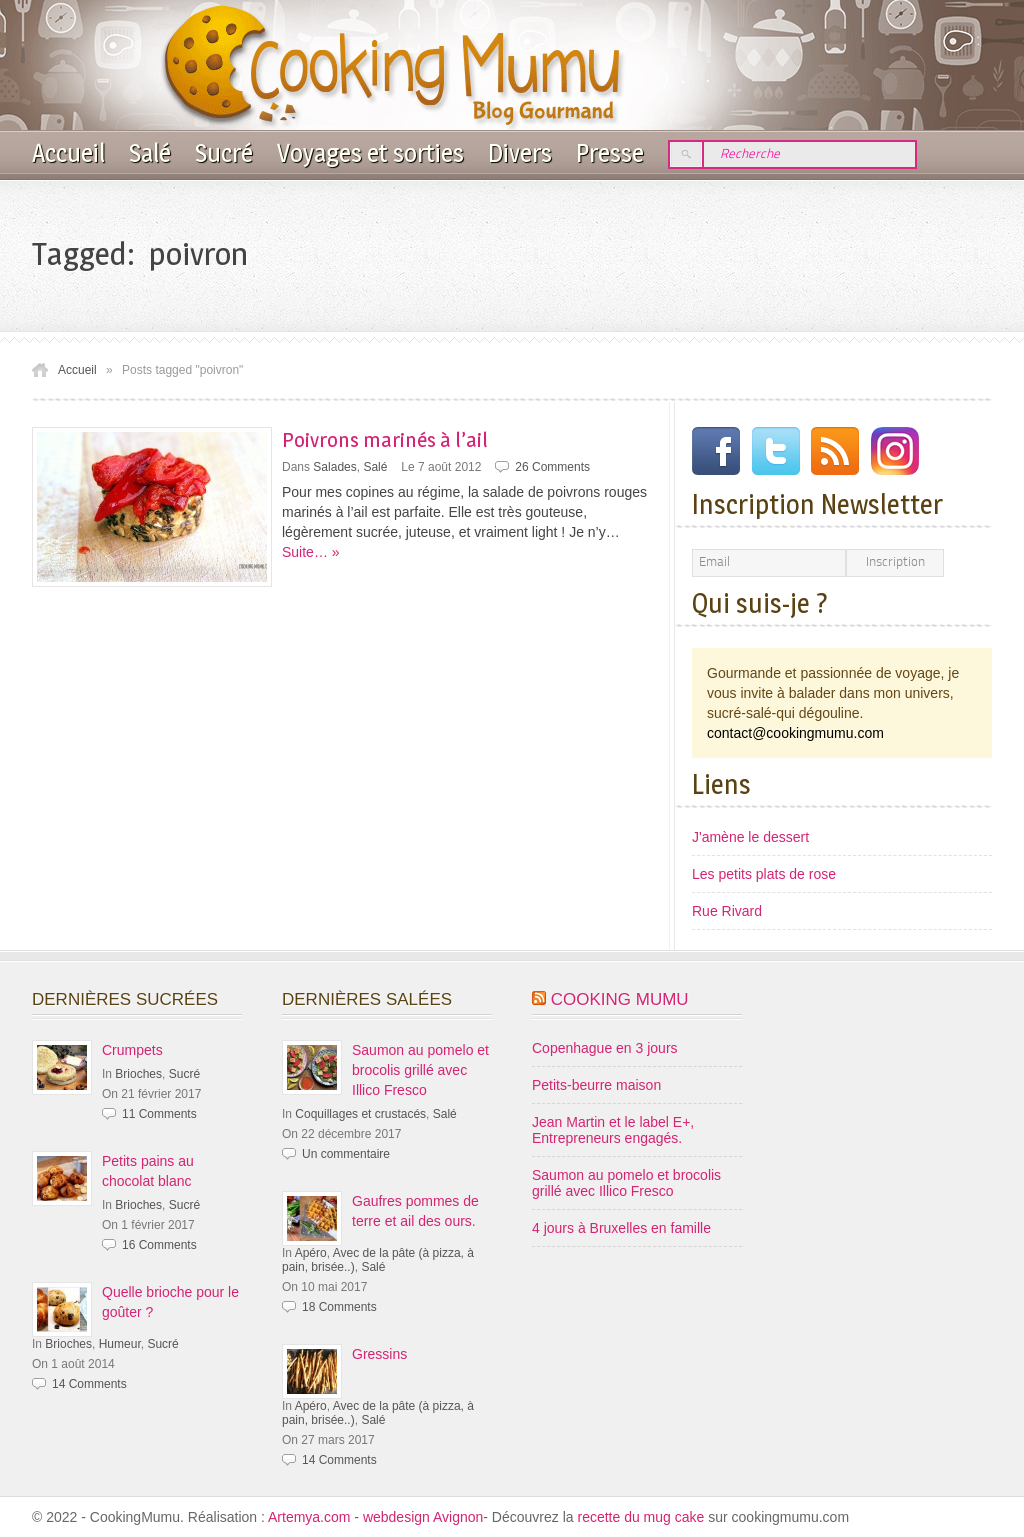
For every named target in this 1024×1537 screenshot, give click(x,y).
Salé (150, 153)
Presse (610, 153)
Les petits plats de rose (764, 874)
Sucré (224, 153)
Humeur (120, 1344)
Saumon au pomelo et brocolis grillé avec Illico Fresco (420, 1070)
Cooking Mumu (620, 999)
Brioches (138, 1074)
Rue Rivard (727, 911)
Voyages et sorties (370, 153)
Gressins (379, 1354)
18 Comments (339, 1307)
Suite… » (311, 552)
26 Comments (552, 467)
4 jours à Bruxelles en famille (621, 1228)
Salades (334, 467)
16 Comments (159, 1245)
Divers (520, 153)
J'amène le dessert (750, 837)
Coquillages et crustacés (360, 1114)
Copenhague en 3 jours (605, 1048)
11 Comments (159, 1114)
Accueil (68, 153)
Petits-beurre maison (596, 1085)
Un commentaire (346, 1154)
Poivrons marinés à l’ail (385, 439)
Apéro (311, 1253)
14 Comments (89, 1384)
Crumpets (132, 1050)
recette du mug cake (642, 1517)
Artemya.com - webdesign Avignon (375, 1517)
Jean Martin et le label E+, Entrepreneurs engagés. (613, 1130)
